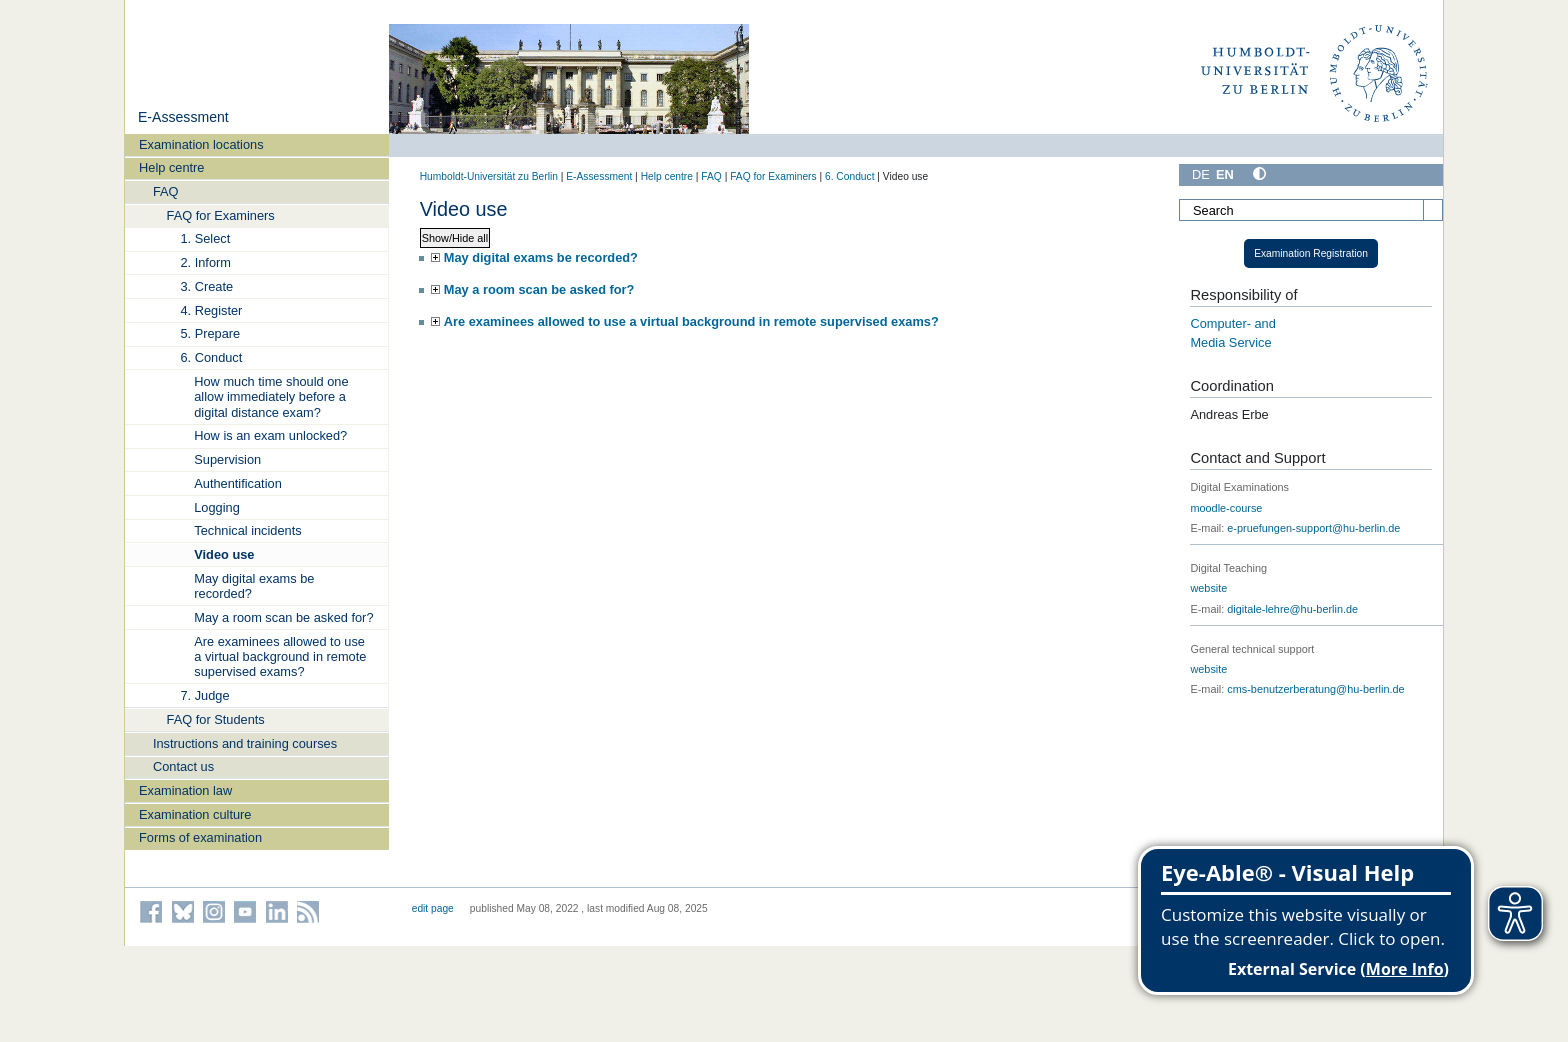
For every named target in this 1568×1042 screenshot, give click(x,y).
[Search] (1311, 210)
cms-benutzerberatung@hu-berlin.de (1315, 689)
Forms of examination (200, 837)
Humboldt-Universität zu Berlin (489, 176)
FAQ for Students (216, 719)
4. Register (211, 310)
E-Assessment (183, 117)
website (1208, 588)
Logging (217, 507)
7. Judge (204, 695)
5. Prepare (210, 333)
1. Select (205, 238)
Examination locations (201, 144)
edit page (433, 908)
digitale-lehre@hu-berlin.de (1292, 609)
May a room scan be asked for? (283, 617)
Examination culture (195, 814)
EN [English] (1225, 174)
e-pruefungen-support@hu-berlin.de (1313, 528)
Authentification (238, 483)
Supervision (227, 459)
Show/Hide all (455, 238)
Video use (224, 554)
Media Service (1230, 342)
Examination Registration (1311, 253)
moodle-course (1226, 508)
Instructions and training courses (245, 743)
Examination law (185, 790)
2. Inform (205, 262)
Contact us (183, 766)
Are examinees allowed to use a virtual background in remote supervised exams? (280, 657)
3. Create (206, 286)
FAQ (166, 191)
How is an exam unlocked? (270, 435)
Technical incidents (247, 530)
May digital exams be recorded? (254, 586)
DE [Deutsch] (1201, 174)
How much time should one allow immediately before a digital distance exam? (271, 397)
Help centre (171, 167)
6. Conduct (211, 357)
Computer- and (1232, 323)
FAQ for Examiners (221, 215)
